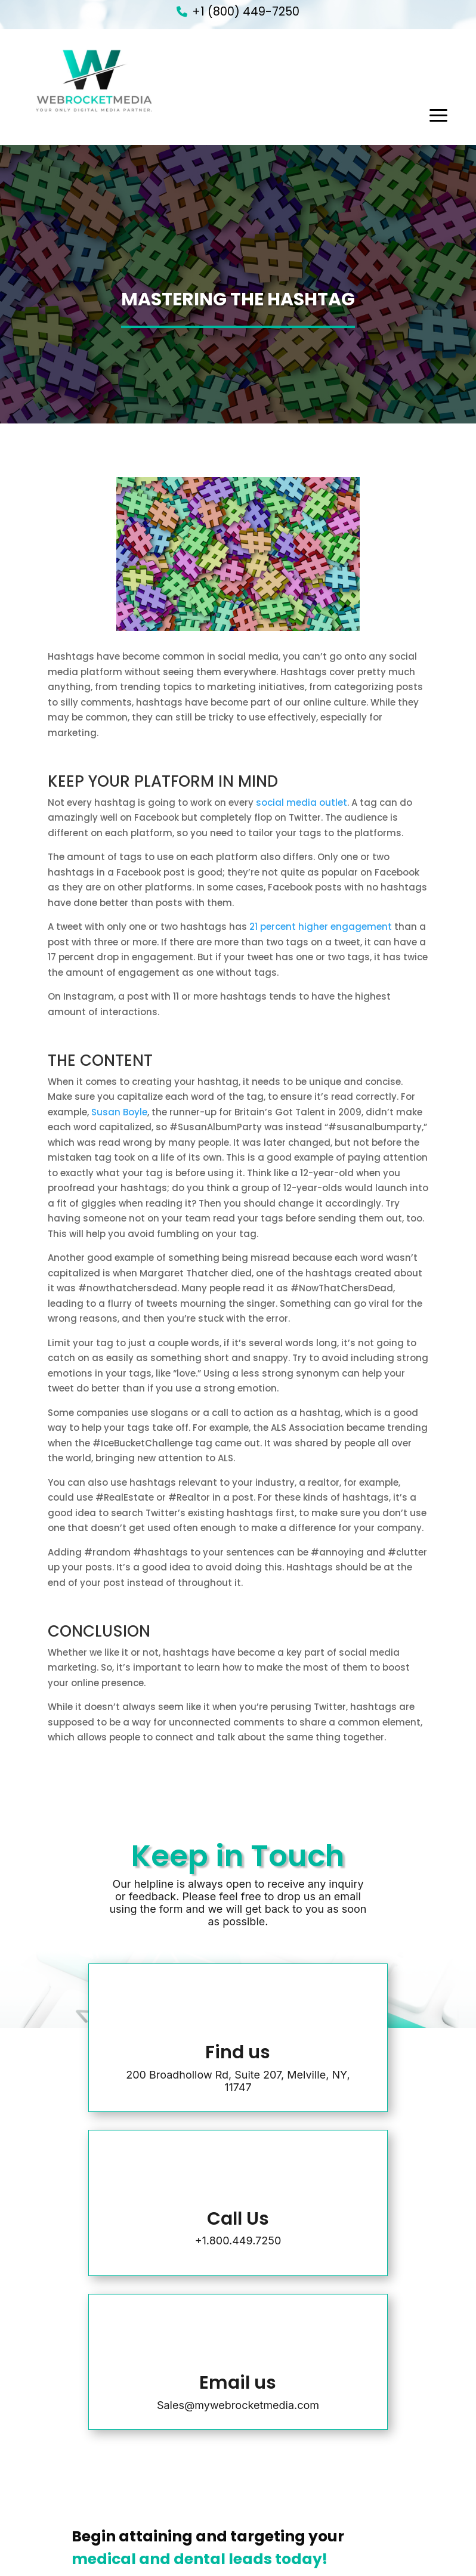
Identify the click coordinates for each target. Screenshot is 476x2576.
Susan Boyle (119, 1112)
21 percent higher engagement (320, 926)
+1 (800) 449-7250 (245, 12)
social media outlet (301, 802)
